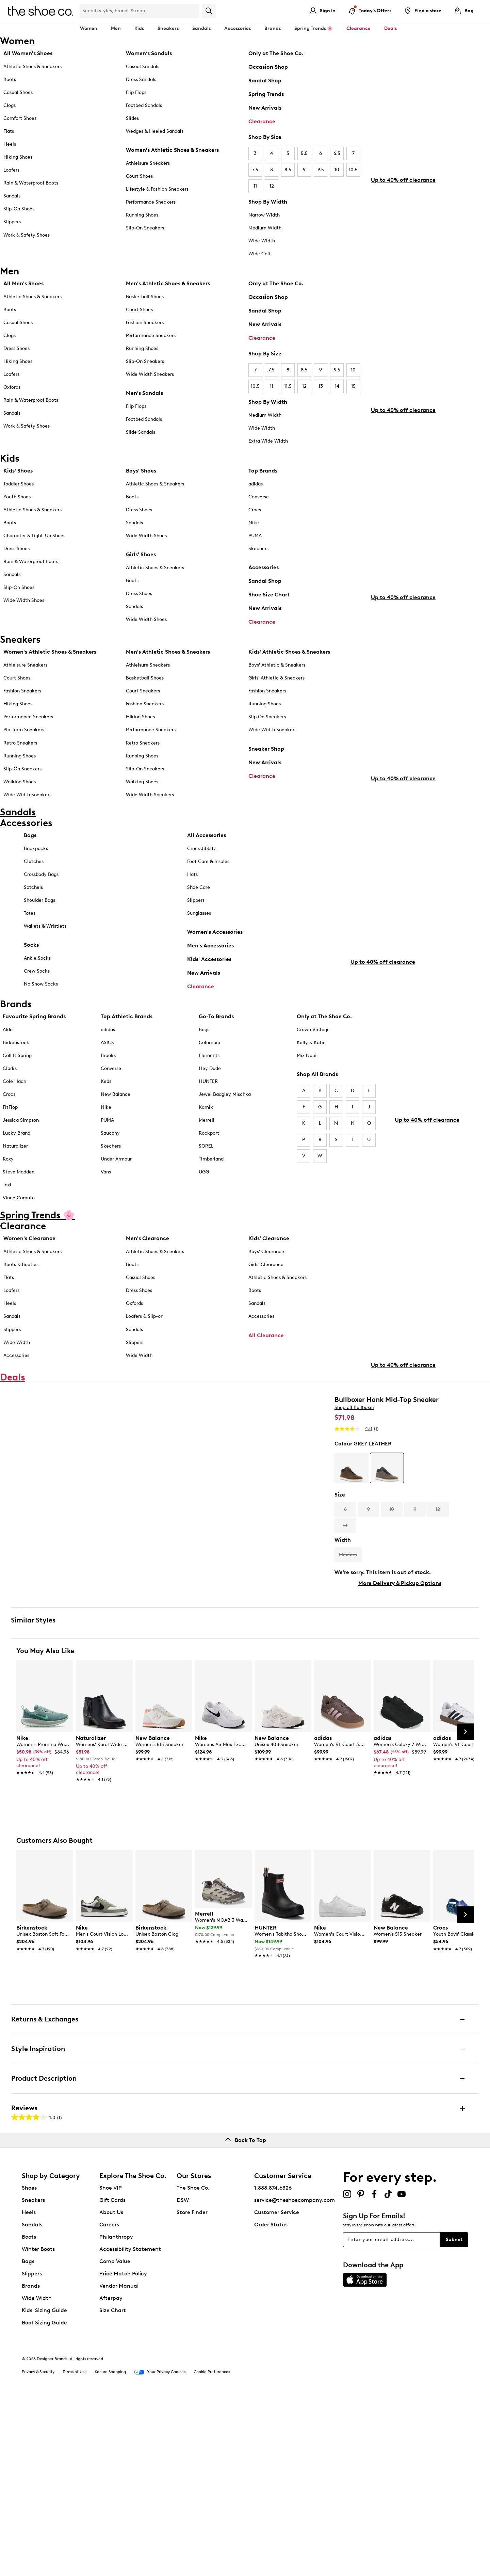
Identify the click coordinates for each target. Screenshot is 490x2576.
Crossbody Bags (41, 902)
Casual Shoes (18, 92)
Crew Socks (37, 999)
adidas (255, 486)
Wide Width (261, 241)
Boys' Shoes (141, 473)
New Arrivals (264, 108)
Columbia (209, 1078)
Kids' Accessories (209, 986)
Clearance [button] (358, 28)
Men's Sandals (144, 393)
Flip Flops (136, 92)
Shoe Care (198, 915)
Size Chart (112, 2487)
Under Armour (116, 1195)
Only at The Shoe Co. (276, 53)
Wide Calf (259, 254)
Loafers (11, 170)
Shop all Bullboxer (354, 1482)
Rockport (209, 1169)
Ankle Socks (37, 986)
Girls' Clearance (265, 1300)
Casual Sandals (142, 66)
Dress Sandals (141, 79)
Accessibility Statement (130, 2426)
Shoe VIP (110, 2365)
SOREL (206, 1182)
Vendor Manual (118, 2463)
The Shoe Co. (193, 2365)
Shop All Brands (317, 1110)
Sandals (201, 28)
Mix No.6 (306, 1091)
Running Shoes (142, 215)
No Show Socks (41, 1011)
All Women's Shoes (27, 53)
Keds (106, 1117)
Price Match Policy (123, 2451)
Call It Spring (17, 1091)
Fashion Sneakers (145, 322)
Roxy (8, 1195)
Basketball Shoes (145, 297)
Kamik (206, 1143)
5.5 (304, 153)
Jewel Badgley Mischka (225, 1130)
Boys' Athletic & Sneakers (276, 675)
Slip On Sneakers (267, 727)
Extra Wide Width (268, 441)
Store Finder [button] (192, 2389)
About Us (111, 2389)
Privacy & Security (38, 2549)
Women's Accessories (215, 959)
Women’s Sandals (149, 53)
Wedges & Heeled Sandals (154, 131)
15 (353, 386)
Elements (209, 1091)
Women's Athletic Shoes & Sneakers (172, 150)
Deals (390, 28)
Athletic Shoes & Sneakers (32, 66)
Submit (454, 2417)
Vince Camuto (19, 1234)
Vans (106, 1208)
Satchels (33, 915)
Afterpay (110, 2475)
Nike (253, 525)
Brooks (108, 1091)
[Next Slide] (465, 1909)
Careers (109, 2402)
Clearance (261, 121)
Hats (192, 902)
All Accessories (206, 863)
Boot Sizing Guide (44, 2500)
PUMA (255, 538)
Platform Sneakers (23, 740)
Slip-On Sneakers (145, 228)
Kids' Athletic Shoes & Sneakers (289, 662)
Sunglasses (199, 941)
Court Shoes (139, 176)
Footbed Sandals (144, 105)
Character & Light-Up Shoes (34, 538)
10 (336, 170)
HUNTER (208, 1117)
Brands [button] (272, 28)
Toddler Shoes (18, 486)
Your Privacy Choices (159, 2549)
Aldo (8, 1065)
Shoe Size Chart (269, 597)
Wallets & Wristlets (45, 954)
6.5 (336, 153)
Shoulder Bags (39, 928)
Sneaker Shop (266, 759)
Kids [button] (139, 28)
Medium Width (264, 228)
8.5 (287, 170)
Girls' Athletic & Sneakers (276, 688)
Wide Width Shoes (23, 603)
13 (320, 386)
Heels (9, 144)
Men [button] (116, 28)
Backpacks (36, 876)
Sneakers (33, 2377)
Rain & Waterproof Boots (30, 183)
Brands (31, 2463)
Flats (8, 131)
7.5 (255, 170)
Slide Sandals (140, 432)
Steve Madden (18, 1208)
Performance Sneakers (151, 202)
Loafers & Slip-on (144, 1352)
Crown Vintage (313, 1065)
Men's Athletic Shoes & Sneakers (168, 283)
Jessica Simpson (21, 1156)
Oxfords (11, 387)
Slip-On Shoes (18, 209)
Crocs (254, 512)
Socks (31, 972)
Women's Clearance (29, 1274)
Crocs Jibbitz (201, 876)
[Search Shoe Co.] (139, 11)
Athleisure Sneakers (148, 163)
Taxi (7, 1221)
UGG (204, 1208)
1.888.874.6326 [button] (273, 2365)
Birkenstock (16, 1078)
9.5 (320, 170)
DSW (183, 2377)
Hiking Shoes (17, 157)
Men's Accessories (210, 973)
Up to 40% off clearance (403, 218)
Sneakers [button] (168, 28)
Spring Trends (266, 94)
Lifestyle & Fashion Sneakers (157, 189)
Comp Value (114, 2438)
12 (272, 186)
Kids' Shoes (18, 473)
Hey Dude (210, 1104)
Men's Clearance (147, 1274)
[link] (42, 1929)
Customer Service (276, 2389)
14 (337, 386)
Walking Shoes (19, 792)
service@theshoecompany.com (294, 2377)
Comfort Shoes (19, 118)
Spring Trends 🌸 (313, 28)
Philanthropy (116, 2414)
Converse (258, 499)
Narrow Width (264, 215)
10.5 (353, 170)
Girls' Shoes (141, 557)
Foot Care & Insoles (208, 889)
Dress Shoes (16, 348)
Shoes (29, 2365)
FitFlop (10, 1143)
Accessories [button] (237, 28)
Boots (9, 79)
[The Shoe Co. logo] (40, 10)
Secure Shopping (110, 2549)
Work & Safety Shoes (26, 235)
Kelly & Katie (311, 1078)
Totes (29, 941)
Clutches (34, 889)
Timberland (211, 1195)
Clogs (9, 105)
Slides (132, 118)
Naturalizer (15, 1182)
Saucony (110, 1169)
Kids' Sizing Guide (44, 2487)
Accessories (263, 569)
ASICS (107, 1078)
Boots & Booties (20, 1300)
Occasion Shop (268, 67)
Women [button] (88, 28)
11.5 (288, 386)
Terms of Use (75, 2549)
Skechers (258, 551)
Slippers (12, 222)
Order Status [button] (271, 2402)
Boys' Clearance (266, 1288)
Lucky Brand (16, 1169)
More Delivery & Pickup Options (399, 1657)
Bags (30, 863)
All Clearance (266, 1371)
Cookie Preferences (212, 2549)
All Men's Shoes (23, 283)
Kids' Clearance (268, 1274)
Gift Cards (112, 2377)
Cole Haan (14, 1117)
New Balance (115, 1130)
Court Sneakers (143, 701)
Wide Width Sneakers (150, 374)
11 (255, 186)
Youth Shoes (17, 499)
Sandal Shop (264, 80)
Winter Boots (38, 2426)
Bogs (204, 1065)
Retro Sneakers (20, 753)
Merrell (206, 1156)
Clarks (10, 1104)
